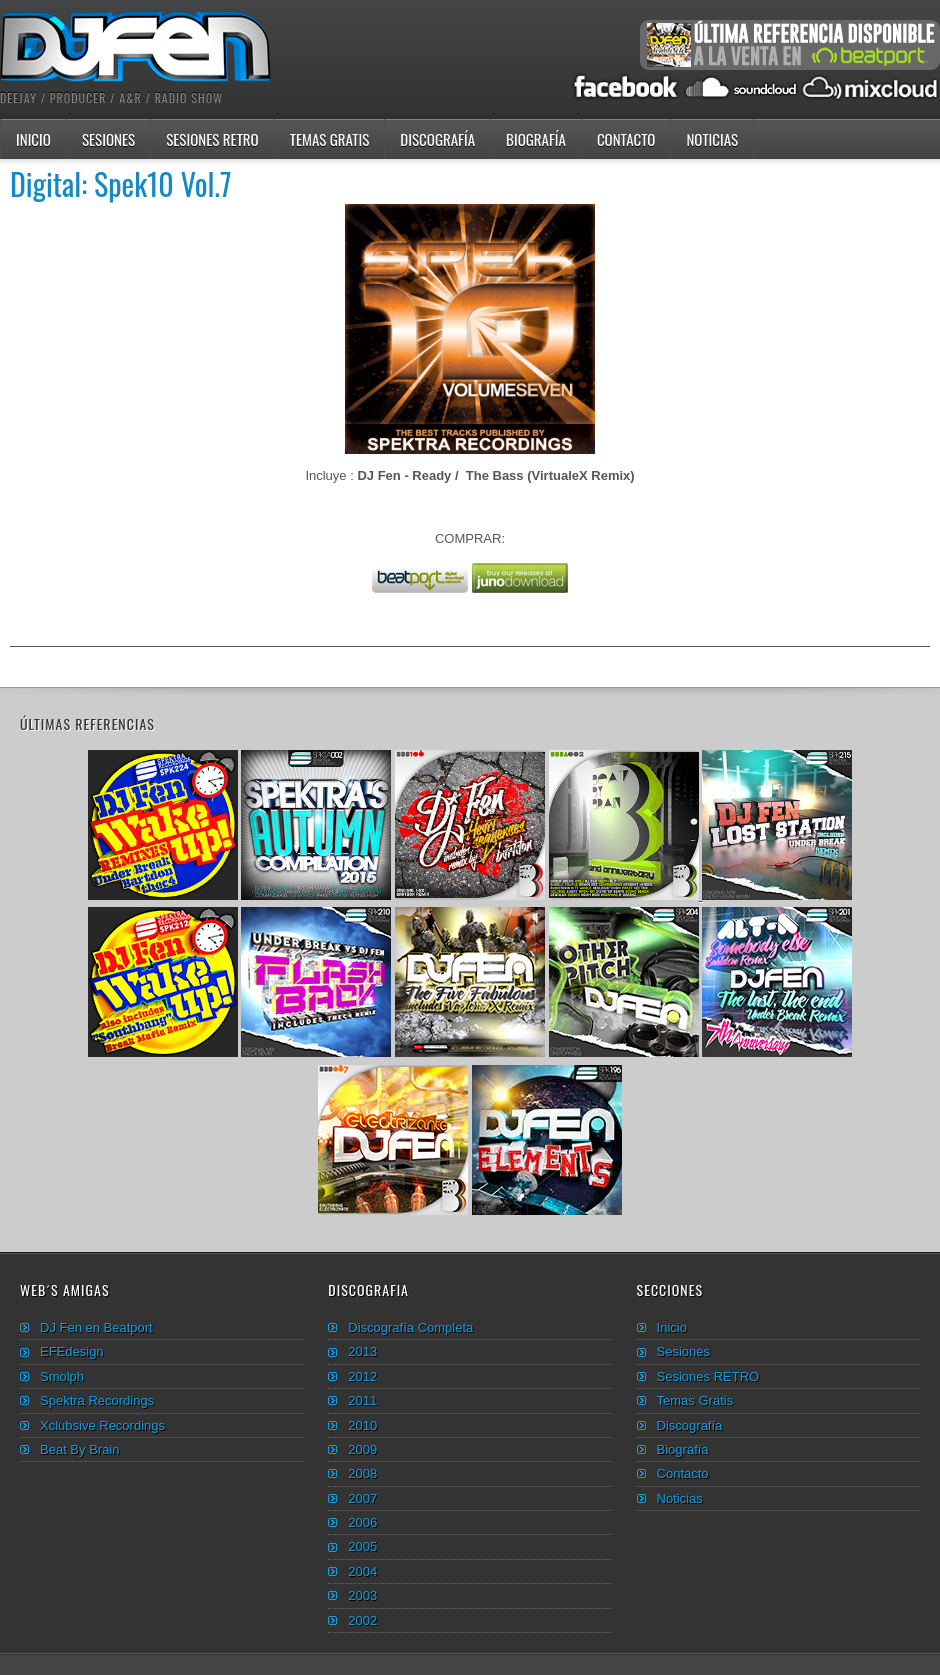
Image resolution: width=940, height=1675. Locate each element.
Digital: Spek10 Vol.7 (121, 183)
